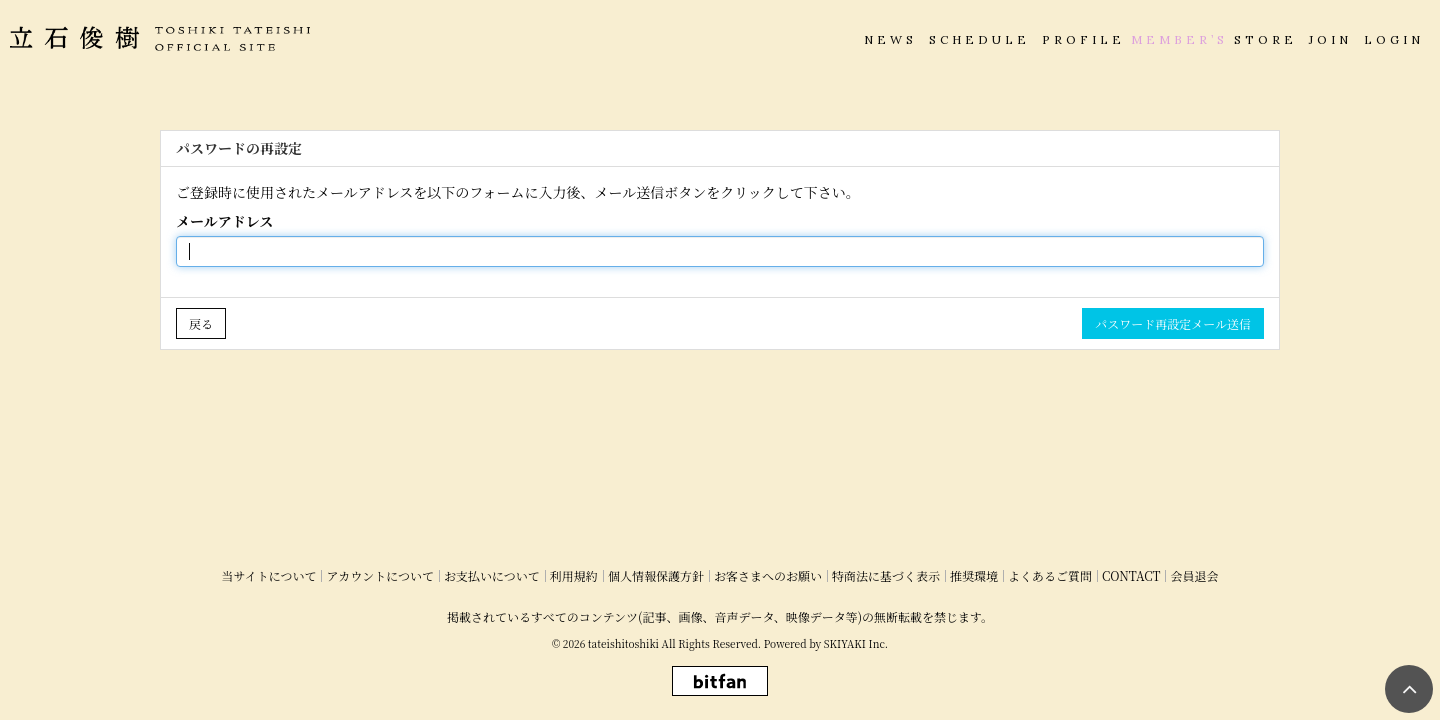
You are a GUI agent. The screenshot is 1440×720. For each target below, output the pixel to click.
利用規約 (574, 575)
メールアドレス (224, 221)
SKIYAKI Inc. (856, 643)
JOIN (1330, 39)
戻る (201, 323)
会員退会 (1194, 575)
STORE (1265, 39)
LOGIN (1394, 39)
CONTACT (1131, 575)
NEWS (890, 39)
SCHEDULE (979, 39)
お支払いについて (492, 575)
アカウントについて (380, 575)
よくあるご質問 (1050, 575)
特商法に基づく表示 (886, 575)
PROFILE (1083, 39)
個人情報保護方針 (656, 575)
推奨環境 (974, 575)
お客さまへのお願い (768, 575)
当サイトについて (269, 575)
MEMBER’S (1179, 39)
